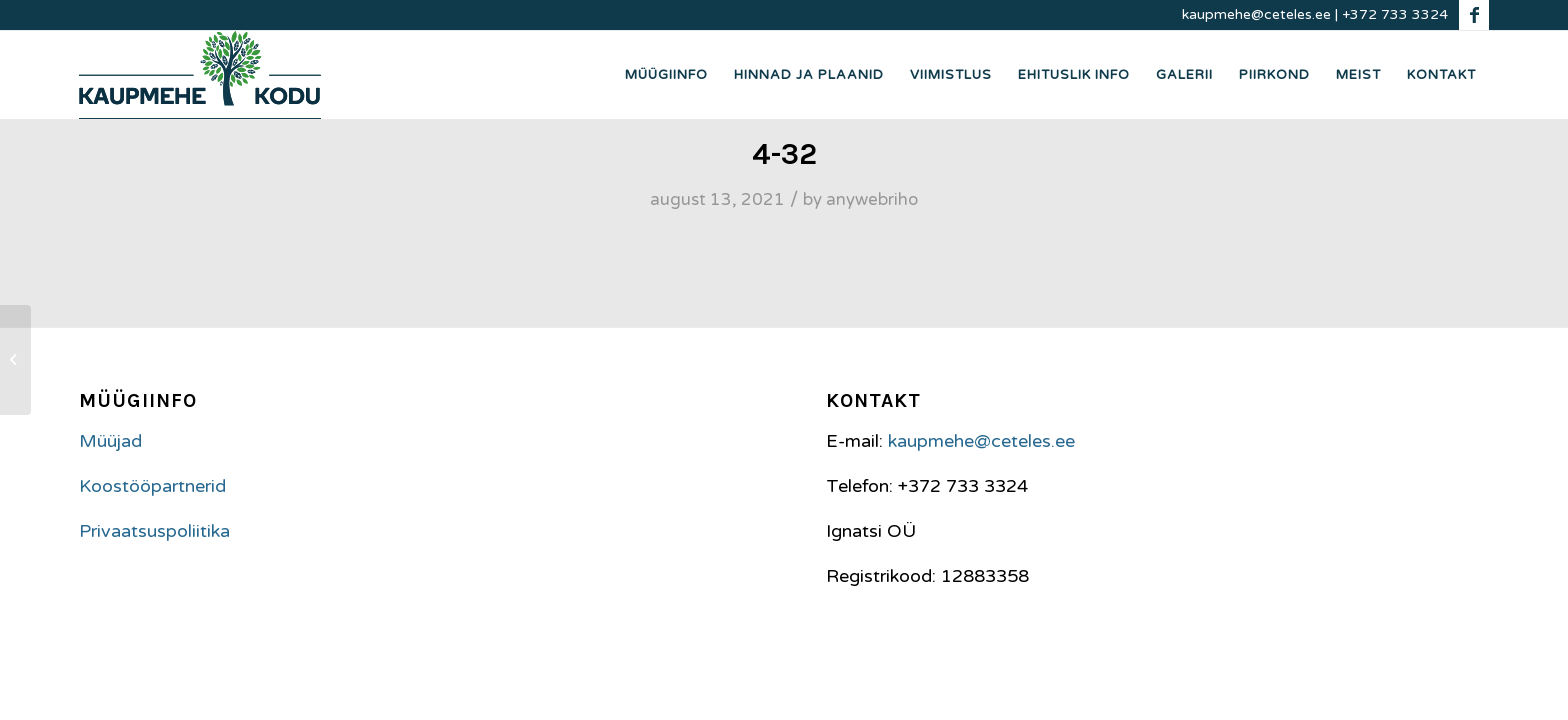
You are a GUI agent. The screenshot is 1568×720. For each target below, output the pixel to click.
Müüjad (110, 441)
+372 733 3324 (1395, 14)
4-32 (784, 154)
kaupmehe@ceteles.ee (1256, 14)
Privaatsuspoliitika (154, 531)
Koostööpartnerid (152, 486)
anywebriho (872, 200)
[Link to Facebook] (1474, 15)
